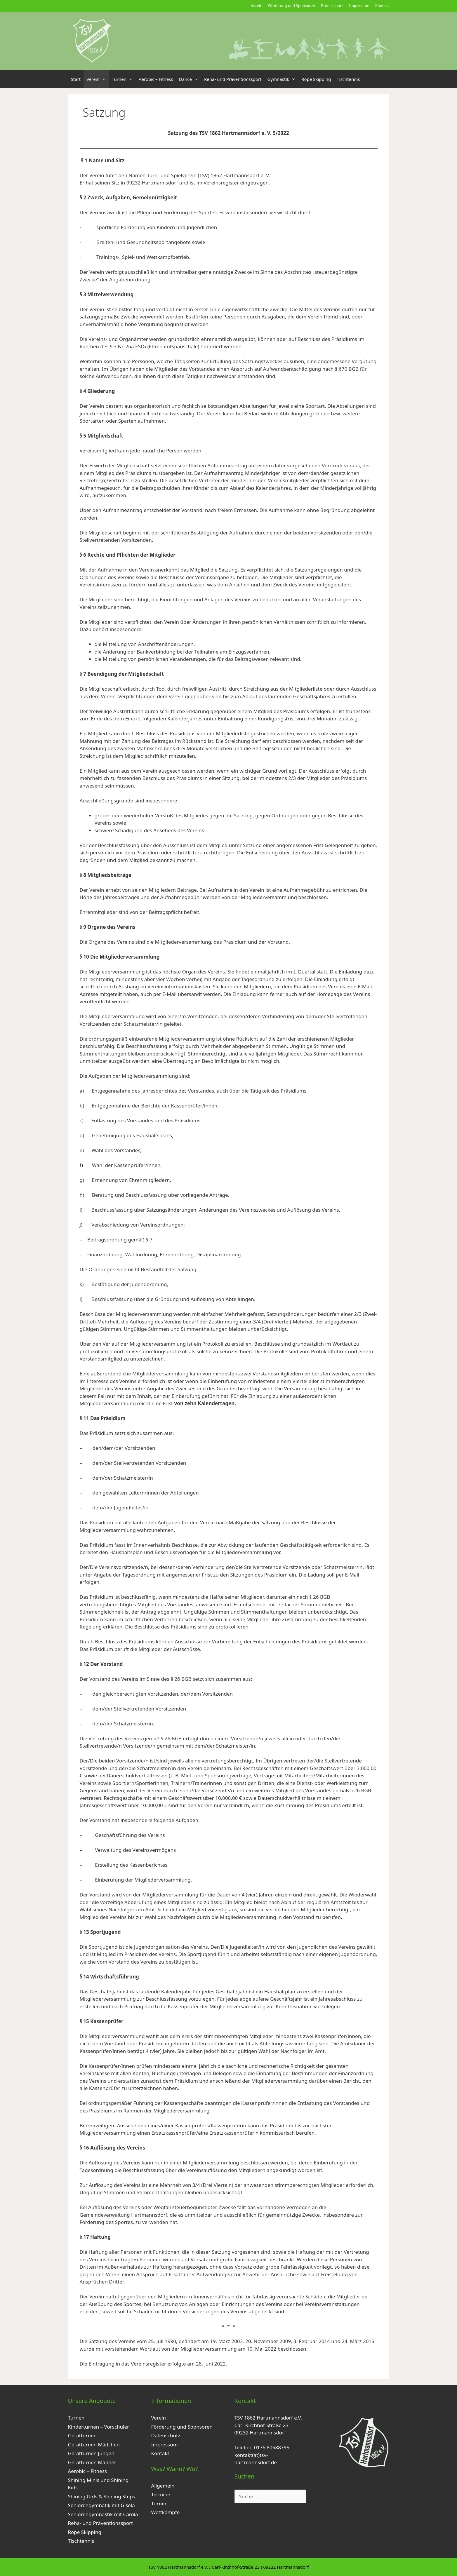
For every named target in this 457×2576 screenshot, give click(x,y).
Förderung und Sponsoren (291, 5)
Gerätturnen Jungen (91, 2453)
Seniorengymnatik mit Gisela (101, 2505)
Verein (256, 5)
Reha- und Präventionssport (233, 79)
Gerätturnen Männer (92, 2462)
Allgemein (163, 2485)
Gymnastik (283, 79)
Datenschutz (332, 5)
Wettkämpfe (165, 2512)
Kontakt (382, 5)
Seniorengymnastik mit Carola (103, 2514)
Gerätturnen (82, 2435)
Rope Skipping (316, 79)
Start (76, 79)
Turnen (124, 79)
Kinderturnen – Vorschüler (98, 2426)
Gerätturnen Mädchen (94, 2444)
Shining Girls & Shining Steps (101, 2496)
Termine (160, 2494)
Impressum (359, 5)
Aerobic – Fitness (156, 79)
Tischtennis (348, 79)
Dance (190, 79)
